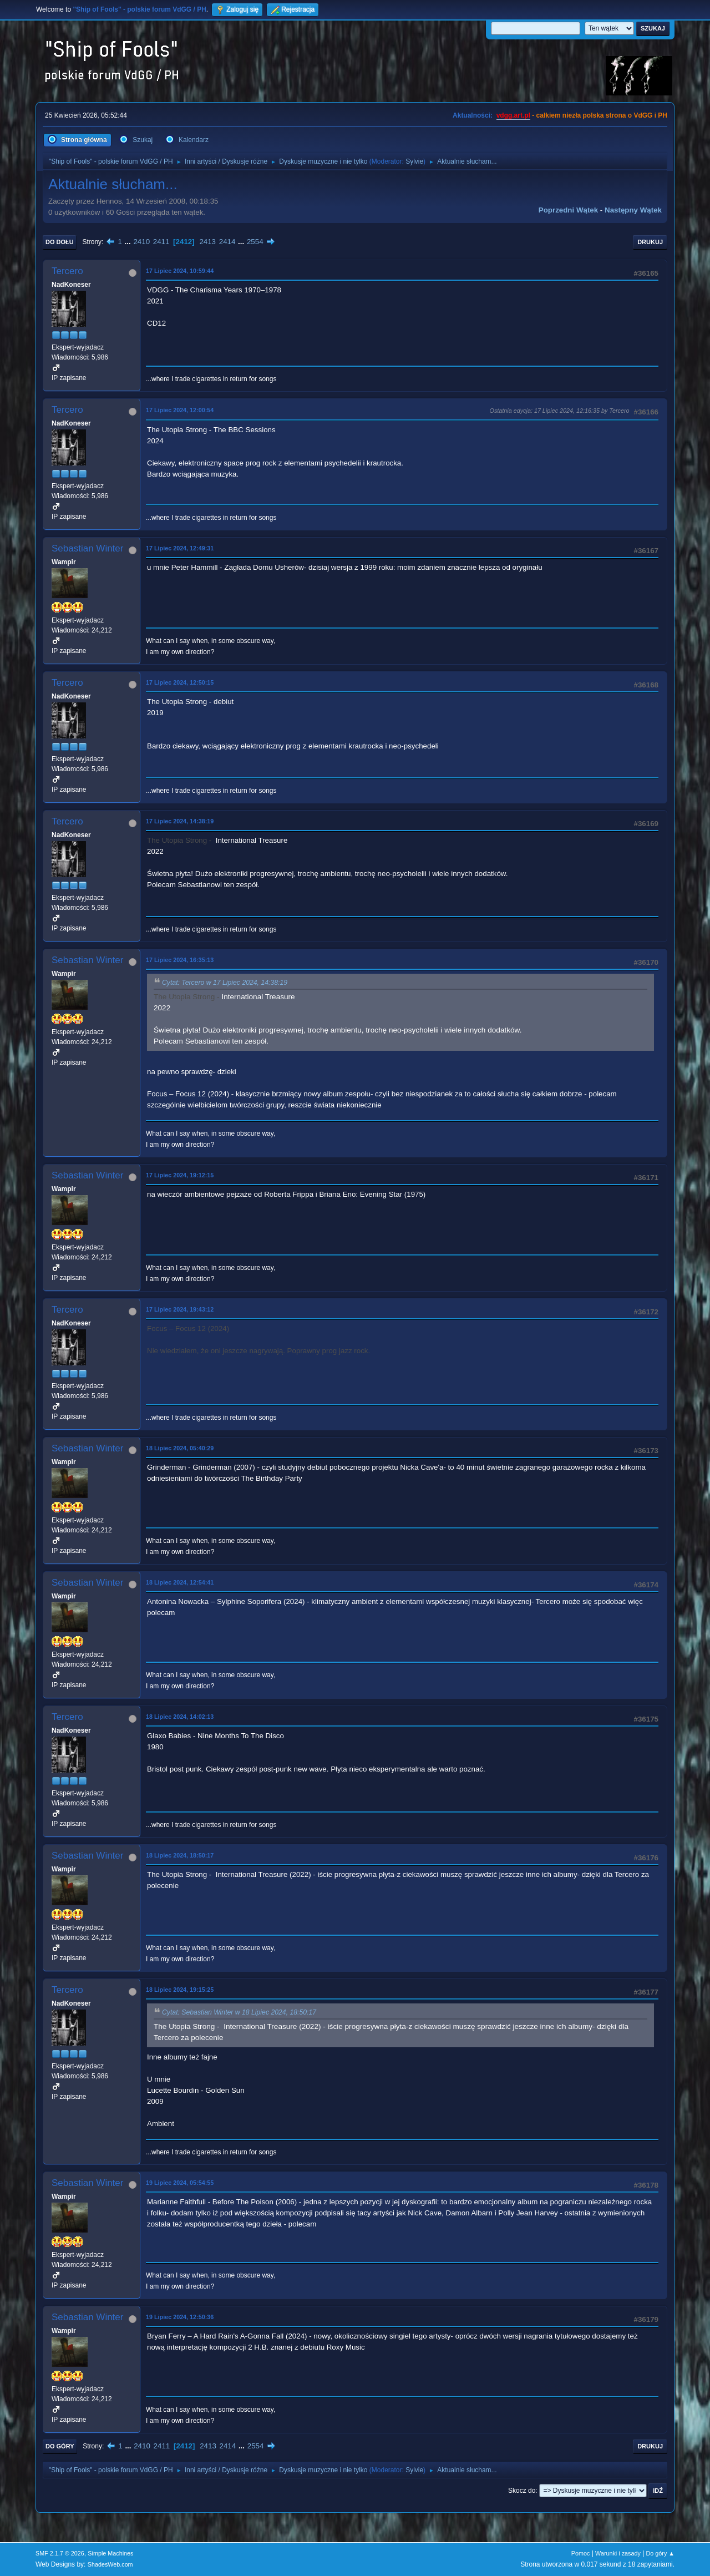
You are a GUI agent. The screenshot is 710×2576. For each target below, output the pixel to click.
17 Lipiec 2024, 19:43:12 (180, 1309)
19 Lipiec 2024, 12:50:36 (180, 2317)
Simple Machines (110, 2553)
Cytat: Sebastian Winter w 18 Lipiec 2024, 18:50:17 (239, 2012)
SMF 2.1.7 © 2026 (60, 2553)
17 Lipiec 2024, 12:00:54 (180, 410)
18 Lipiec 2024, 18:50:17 (180, 1855)
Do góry (59, 2446)
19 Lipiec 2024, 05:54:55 (180, 2182)
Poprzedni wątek (568, 210)
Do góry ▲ (660, 2553)
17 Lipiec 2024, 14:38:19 (180, 821)
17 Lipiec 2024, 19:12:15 (180, 1175)
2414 (227, 241)
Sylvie (414, 161)
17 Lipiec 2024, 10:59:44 (180, 270)
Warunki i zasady (618, 2553)
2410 (141, 241)
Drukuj (650, 242)
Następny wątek (633, 210)
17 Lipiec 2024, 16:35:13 (180, 959)
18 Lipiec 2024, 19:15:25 (180, 1989)
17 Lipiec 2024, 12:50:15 (180, 682)
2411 (161, 241)
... (129, 241)
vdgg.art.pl (513, 115)
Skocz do (521, 2490)
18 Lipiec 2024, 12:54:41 (180, 1582)
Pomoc (580, 2553)
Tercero (67, 271)
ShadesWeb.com (110, 2564)
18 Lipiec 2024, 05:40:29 (180, 1448)
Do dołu (59, 242)
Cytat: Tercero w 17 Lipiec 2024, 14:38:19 (224, 982)
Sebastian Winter (87, 548)
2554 (255, 241)
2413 (207, 241)
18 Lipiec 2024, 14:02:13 (180, 1716)
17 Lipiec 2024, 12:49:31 (180, 548)
